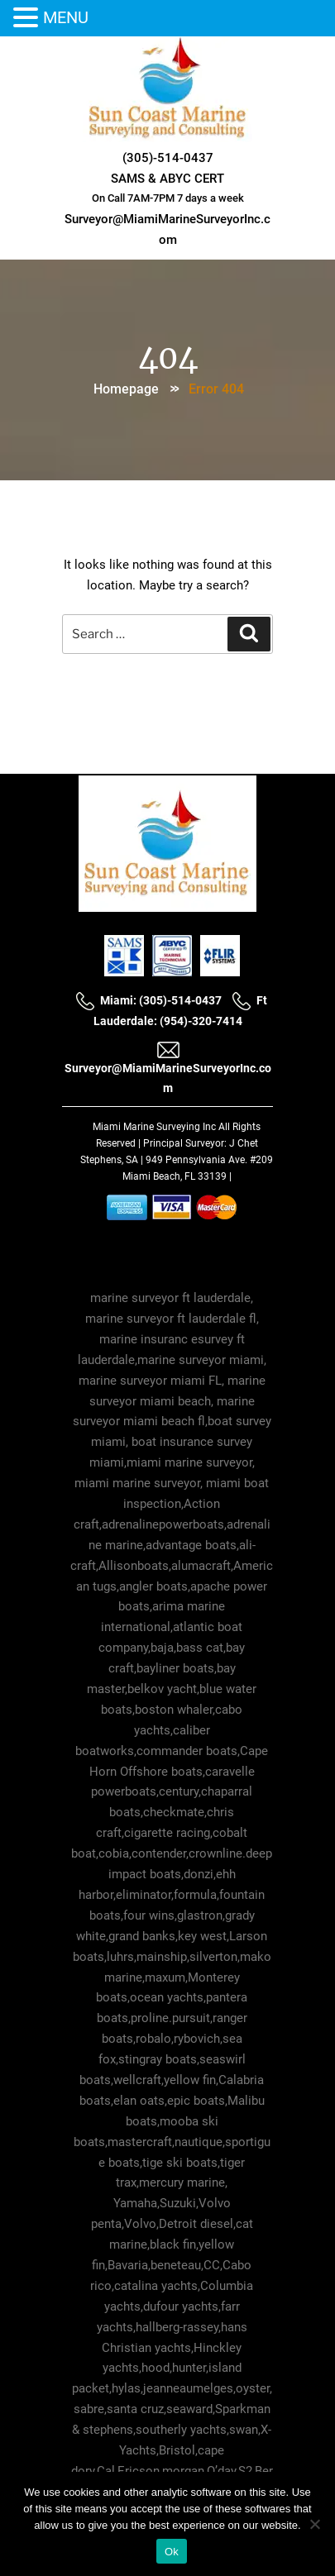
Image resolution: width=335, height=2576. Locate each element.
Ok (172, 2551)
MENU (66, 17)
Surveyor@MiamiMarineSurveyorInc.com (168, 1067)
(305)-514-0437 (167, 157)
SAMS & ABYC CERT (167, 178)
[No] (314, 2524)
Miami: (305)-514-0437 (148, 1000)
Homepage (126, 389)
